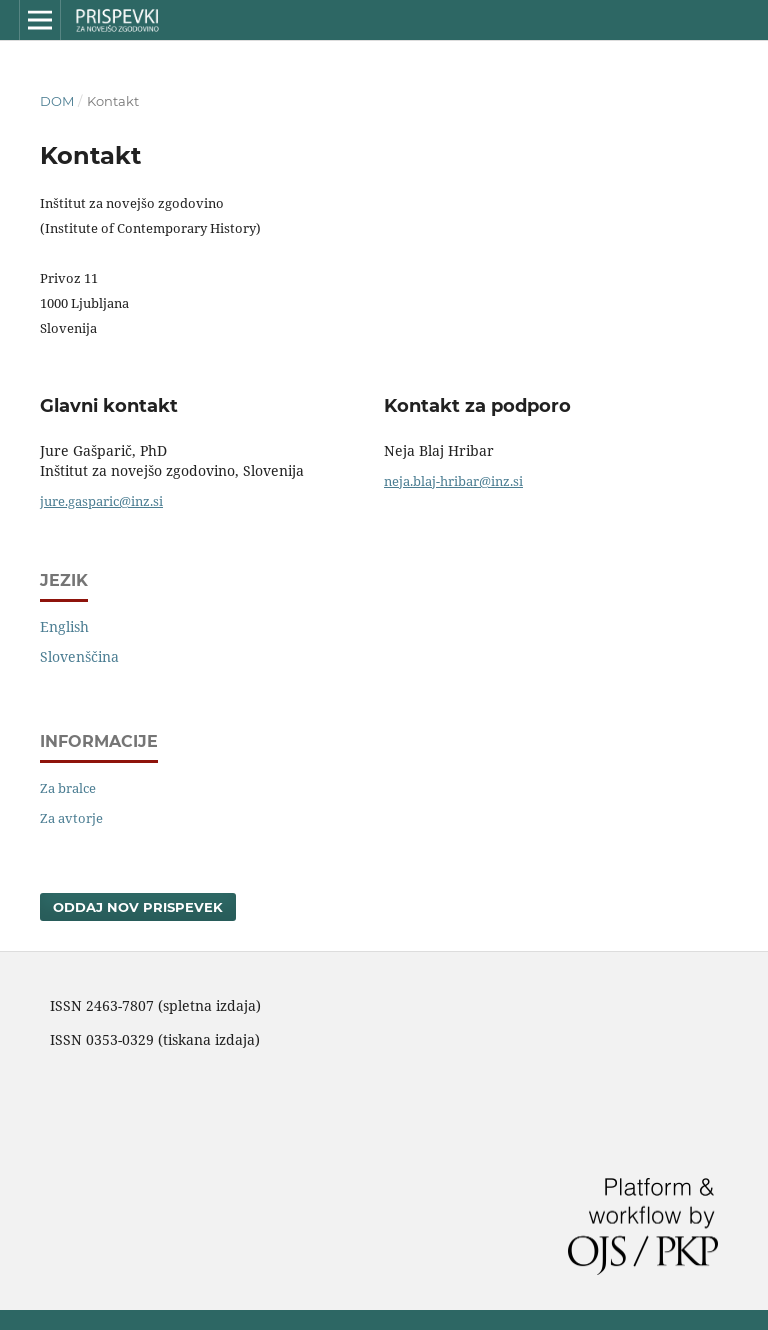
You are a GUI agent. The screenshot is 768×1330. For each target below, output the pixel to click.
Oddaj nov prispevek (138, 907)
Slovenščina (79, 656)
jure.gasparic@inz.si (101, 501)
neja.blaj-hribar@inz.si (453, 481)
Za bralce (68, 788)
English (64, 626)
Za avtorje (71, 818)
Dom (57, 101)
